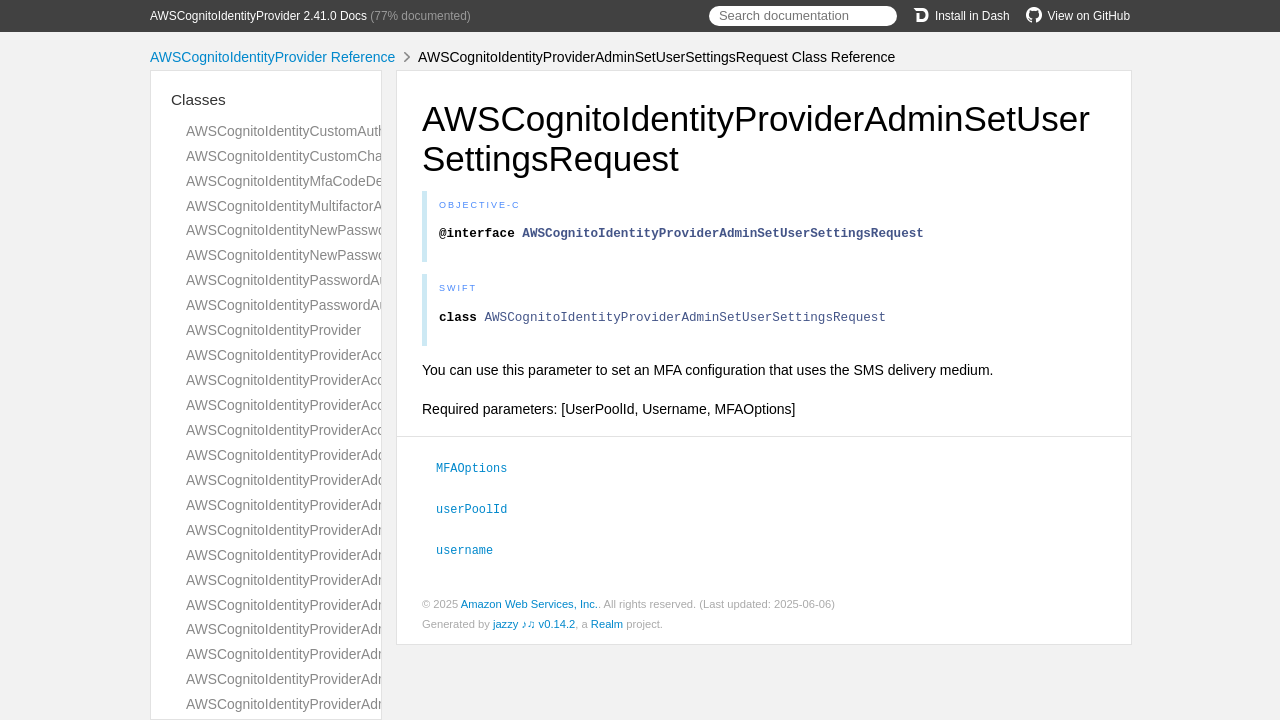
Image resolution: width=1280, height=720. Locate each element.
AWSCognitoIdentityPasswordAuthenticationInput (337, 305)
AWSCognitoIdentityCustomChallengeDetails (324, 156)
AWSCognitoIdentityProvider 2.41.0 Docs (258, 16)
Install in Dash (961, 16)
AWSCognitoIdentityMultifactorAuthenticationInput (339, 206)
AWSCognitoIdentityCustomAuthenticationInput (331, 131)
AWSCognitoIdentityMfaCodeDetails (297, 181)
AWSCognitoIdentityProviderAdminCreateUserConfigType (363, 580)
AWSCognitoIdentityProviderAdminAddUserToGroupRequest (372, 505)
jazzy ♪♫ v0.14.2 (534, 627)
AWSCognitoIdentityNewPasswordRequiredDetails (341, 230)
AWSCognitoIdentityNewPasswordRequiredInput (335, 255)
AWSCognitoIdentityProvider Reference (272, 57)
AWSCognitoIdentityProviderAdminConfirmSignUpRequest (366, 530)
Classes (198, 99)
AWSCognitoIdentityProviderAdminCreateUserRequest (354, 605)
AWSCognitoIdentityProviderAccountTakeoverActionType (361, 380)
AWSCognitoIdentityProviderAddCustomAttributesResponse (370, 480)
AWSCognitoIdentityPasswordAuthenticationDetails (343, 280)
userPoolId (480, 513)
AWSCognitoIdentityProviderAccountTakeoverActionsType (364, 405)
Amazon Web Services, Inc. (529, 607)
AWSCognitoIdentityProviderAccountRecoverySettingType (364, 355)
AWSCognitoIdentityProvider (273, 330)
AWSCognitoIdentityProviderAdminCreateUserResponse (360, 629)
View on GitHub (1078, 16)
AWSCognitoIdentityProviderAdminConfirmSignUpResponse (371, 555)
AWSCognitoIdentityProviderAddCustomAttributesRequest (365, 455)
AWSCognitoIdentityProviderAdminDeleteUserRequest (353, 704)
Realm (607, 627)
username (473, 553)
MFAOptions (480, 473)
